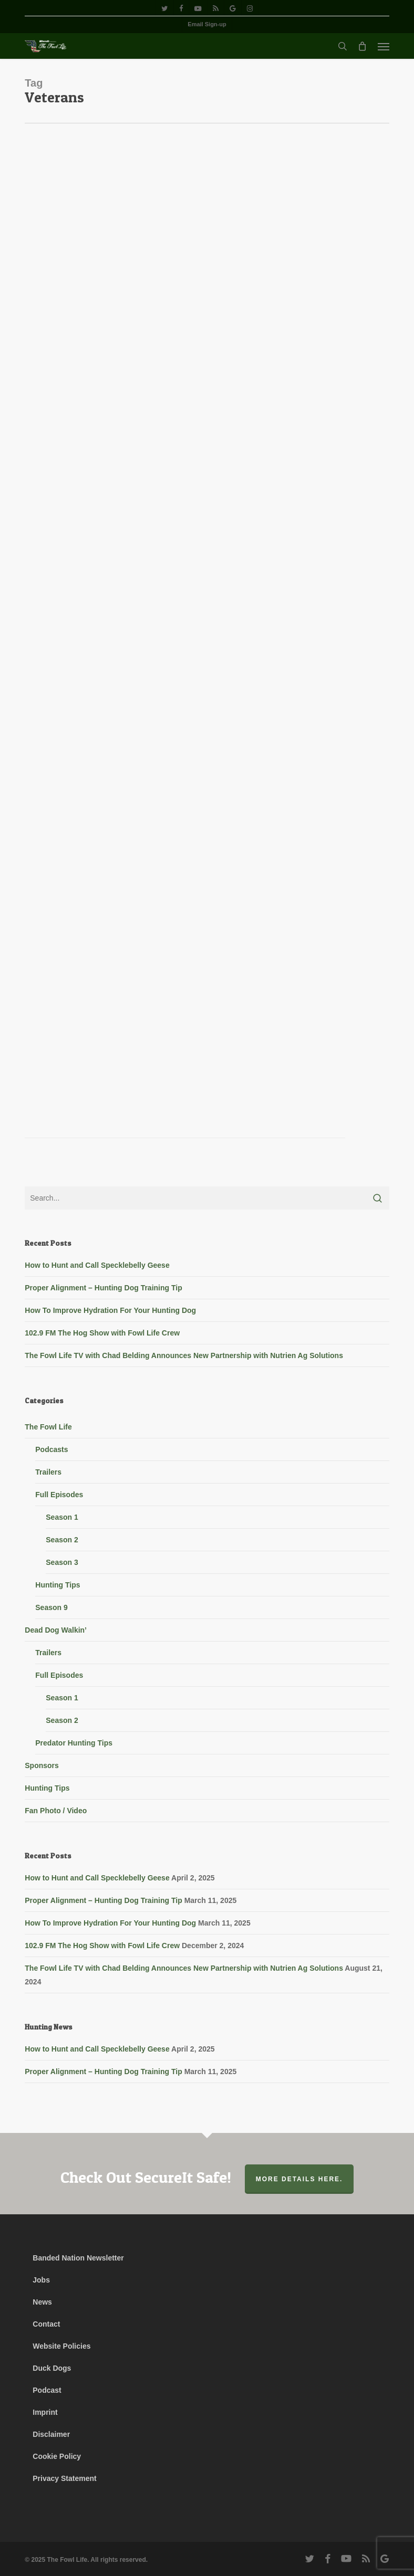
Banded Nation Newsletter (78, 2258)
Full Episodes (59, 1494)
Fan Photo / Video (56, 1810)
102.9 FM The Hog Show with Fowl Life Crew (102, 1333)
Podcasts (51, 1449)
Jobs (41, 2280)
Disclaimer (51, 2434)
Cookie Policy (57, 2456)
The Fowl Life (48, 1427)
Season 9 (51, 1607)
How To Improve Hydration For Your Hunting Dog (110, 1310)
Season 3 (62, 1562)
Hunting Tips (57, 1585)
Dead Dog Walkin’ (56, 1630)
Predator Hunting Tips (73, 1743)
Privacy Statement (64, 2478)
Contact (46, 2324)
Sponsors (42, 1765)
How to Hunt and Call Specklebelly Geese (97, 1265)
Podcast (47, 2390)
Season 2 (62, 1540)
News (42, 2302)
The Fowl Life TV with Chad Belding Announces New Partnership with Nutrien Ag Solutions (184, 1355)
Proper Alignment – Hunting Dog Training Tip (103, 1288)
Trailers (48, 1472)
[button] (383, 46)
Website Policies (61, 2346)
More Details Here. (299, 2179)
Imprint (45, 2412)
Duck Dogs (52, 2368)
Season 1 (62, 1517)
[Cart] (362, 46)
